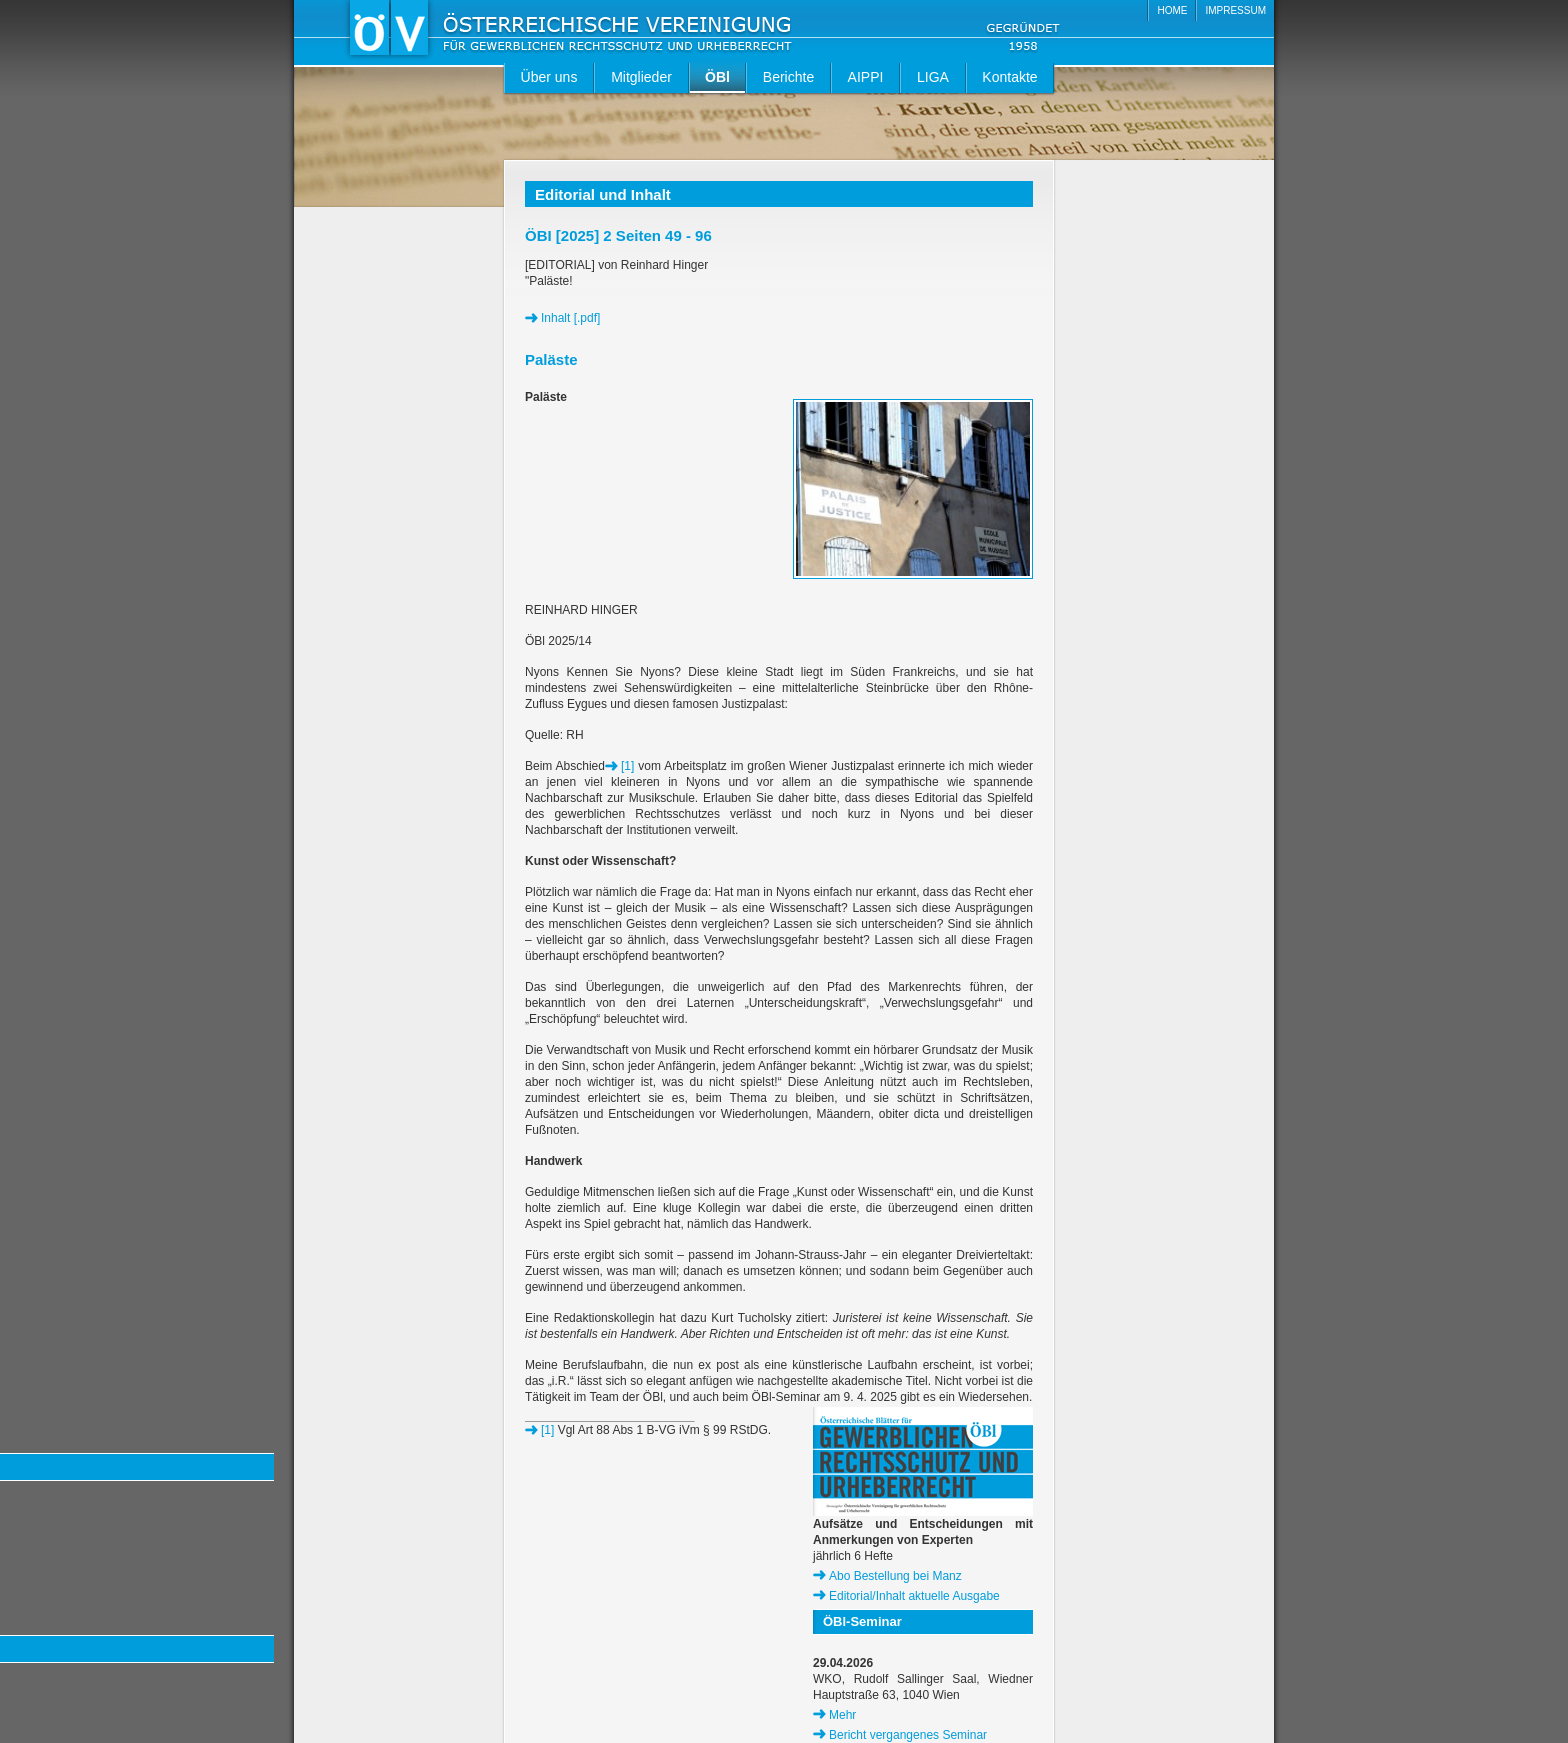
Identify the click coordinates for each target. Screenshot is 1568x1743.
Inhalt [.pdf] (570, 318)
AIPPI (866, 77)
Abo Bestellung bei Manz (895, 1576)
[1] (627, 766)
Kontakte (1009, 77)
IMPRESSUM (1235, 10)
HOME (1172, 10)
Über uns (549, 77)
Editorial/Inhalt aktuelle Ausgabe (914, 1596)
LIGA (933, 77)
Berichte (788, 77)
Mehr (842, 1715)
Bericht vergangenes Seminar (908, 1735)
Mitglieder (641, 77)
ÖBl (717, 77)
